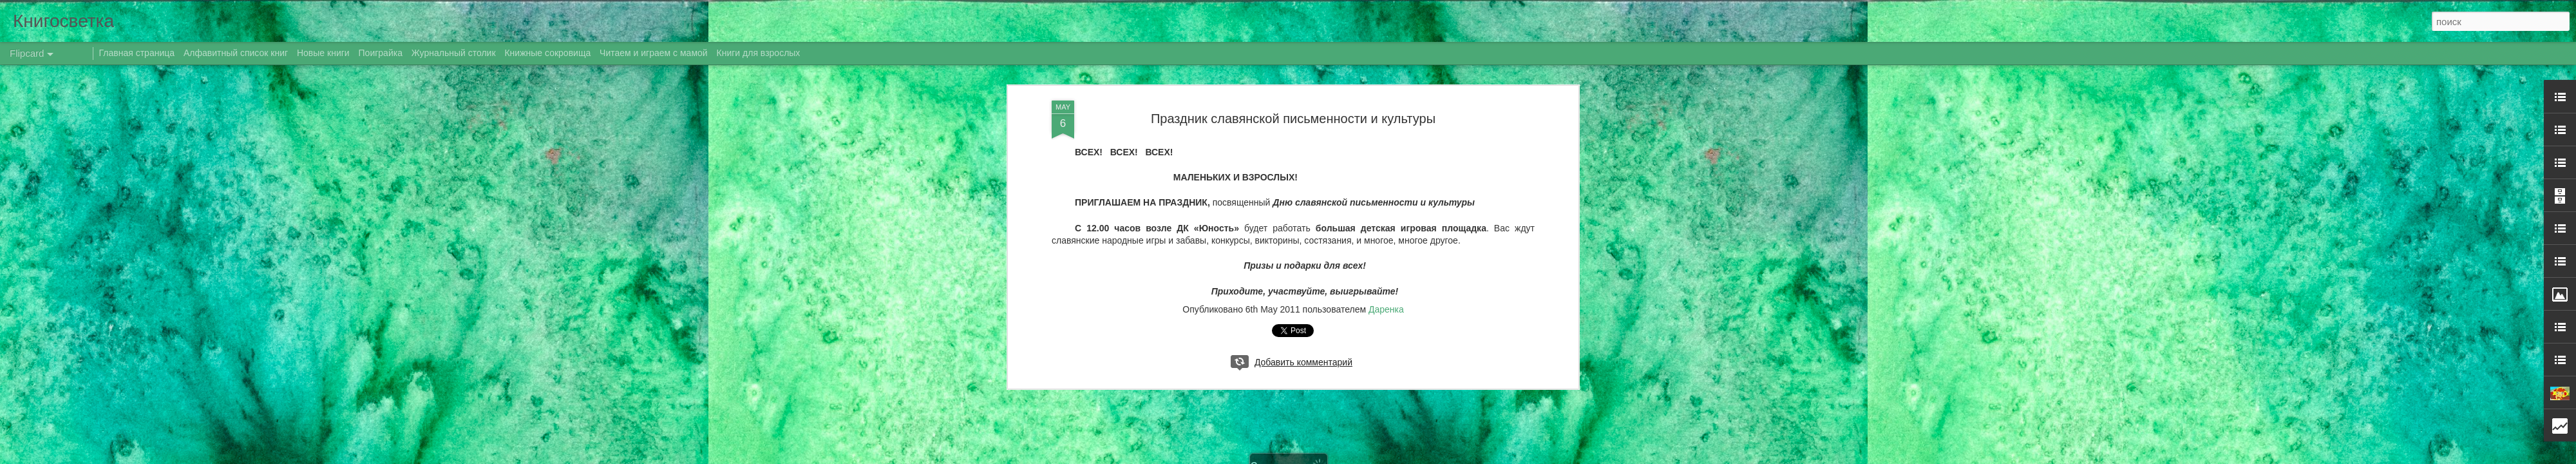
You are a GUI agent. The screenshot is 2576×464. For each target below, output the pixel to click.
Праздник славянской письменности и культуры (1293, 118)
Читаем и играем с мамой (654, 53)
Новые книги (323, 53)
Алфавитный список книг (237, 53)
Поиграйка (380, 53)
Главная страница (137, 53)
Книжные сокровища (547, 53)
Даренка (1386, 309)
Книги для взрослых (758, 53)
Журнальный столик (454, 53)
